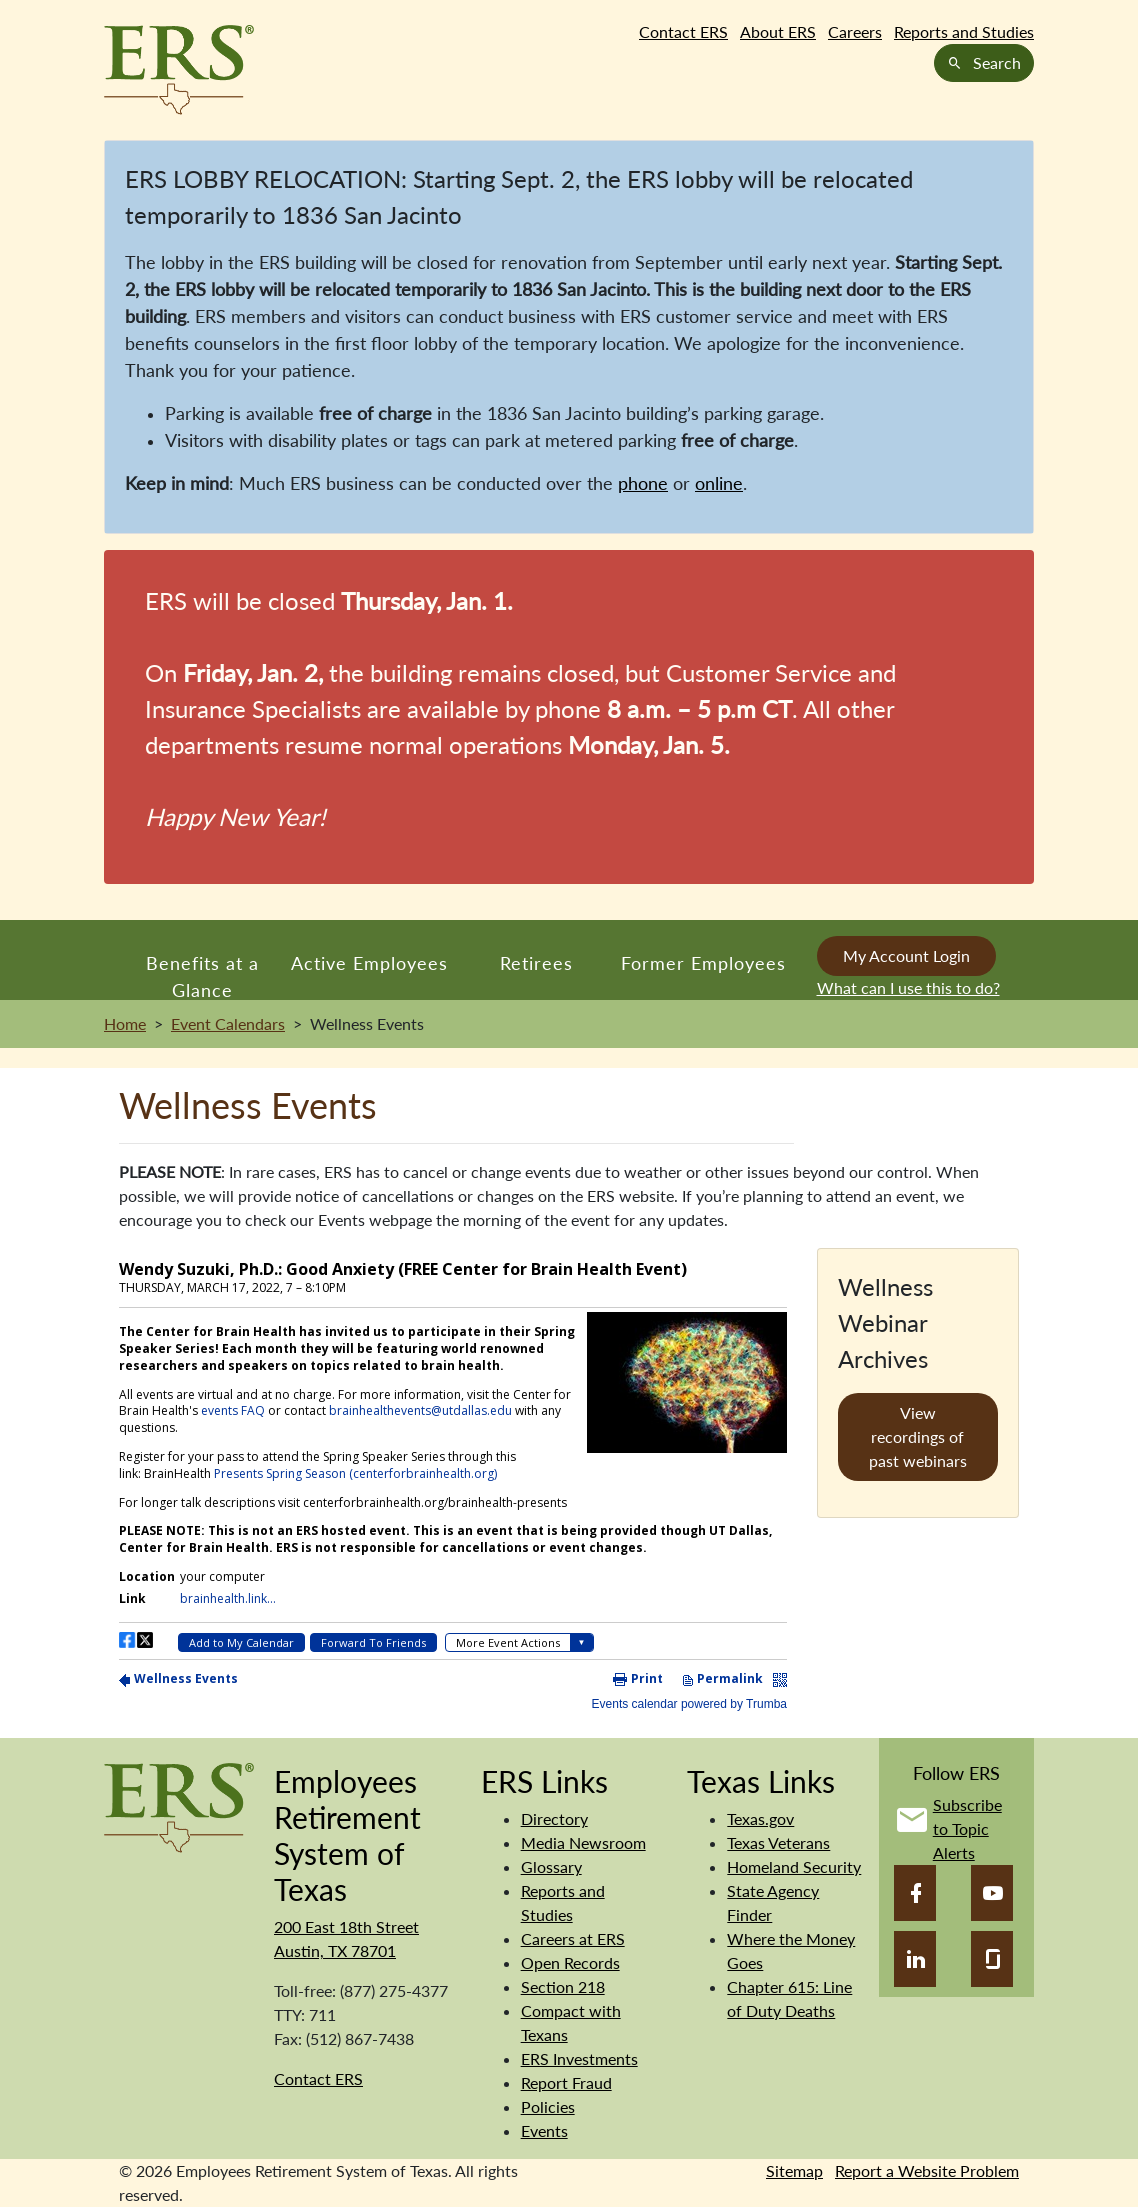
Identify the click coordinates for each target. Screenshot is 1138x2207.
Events (544, 2130)
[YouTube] (992, 1893)
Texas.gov (760, 1818)
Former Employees (703, 963)
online (719, 483)
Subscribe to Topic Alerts (967, 1828)
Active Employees (369, 963)
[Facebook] (915, 1893)
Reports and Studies (964, 31)
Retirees (536, 963)
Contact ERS (683, 31)
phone (643, 483)
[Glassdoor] (992, 1959)
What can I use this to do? (908, 987)
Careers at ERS (573, 1938)
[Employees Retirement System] (179, 1805)
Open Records (570, 1962)
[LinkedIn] (915, 1959)
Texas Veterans (778, 1842)
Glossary (551, 1866)
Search (984, 62)
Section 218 (563, 1986)
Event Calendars (228, 1023)
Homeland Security (794, 1866)
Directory (554, 1818)
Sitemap (794, 2170)
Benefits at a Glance (202, 976)
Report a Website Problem (927, 2170)
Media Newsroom (583, 1842)
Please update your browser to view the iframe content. (453, 1480)
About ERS (778, 31)
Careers (855, 31)
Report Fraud (566, 2082)
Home (125, 1023)
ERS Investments (579, 2058)
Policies (548, 2106)
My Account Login (906, 955)
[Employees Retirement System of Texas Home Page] (179, 70)
